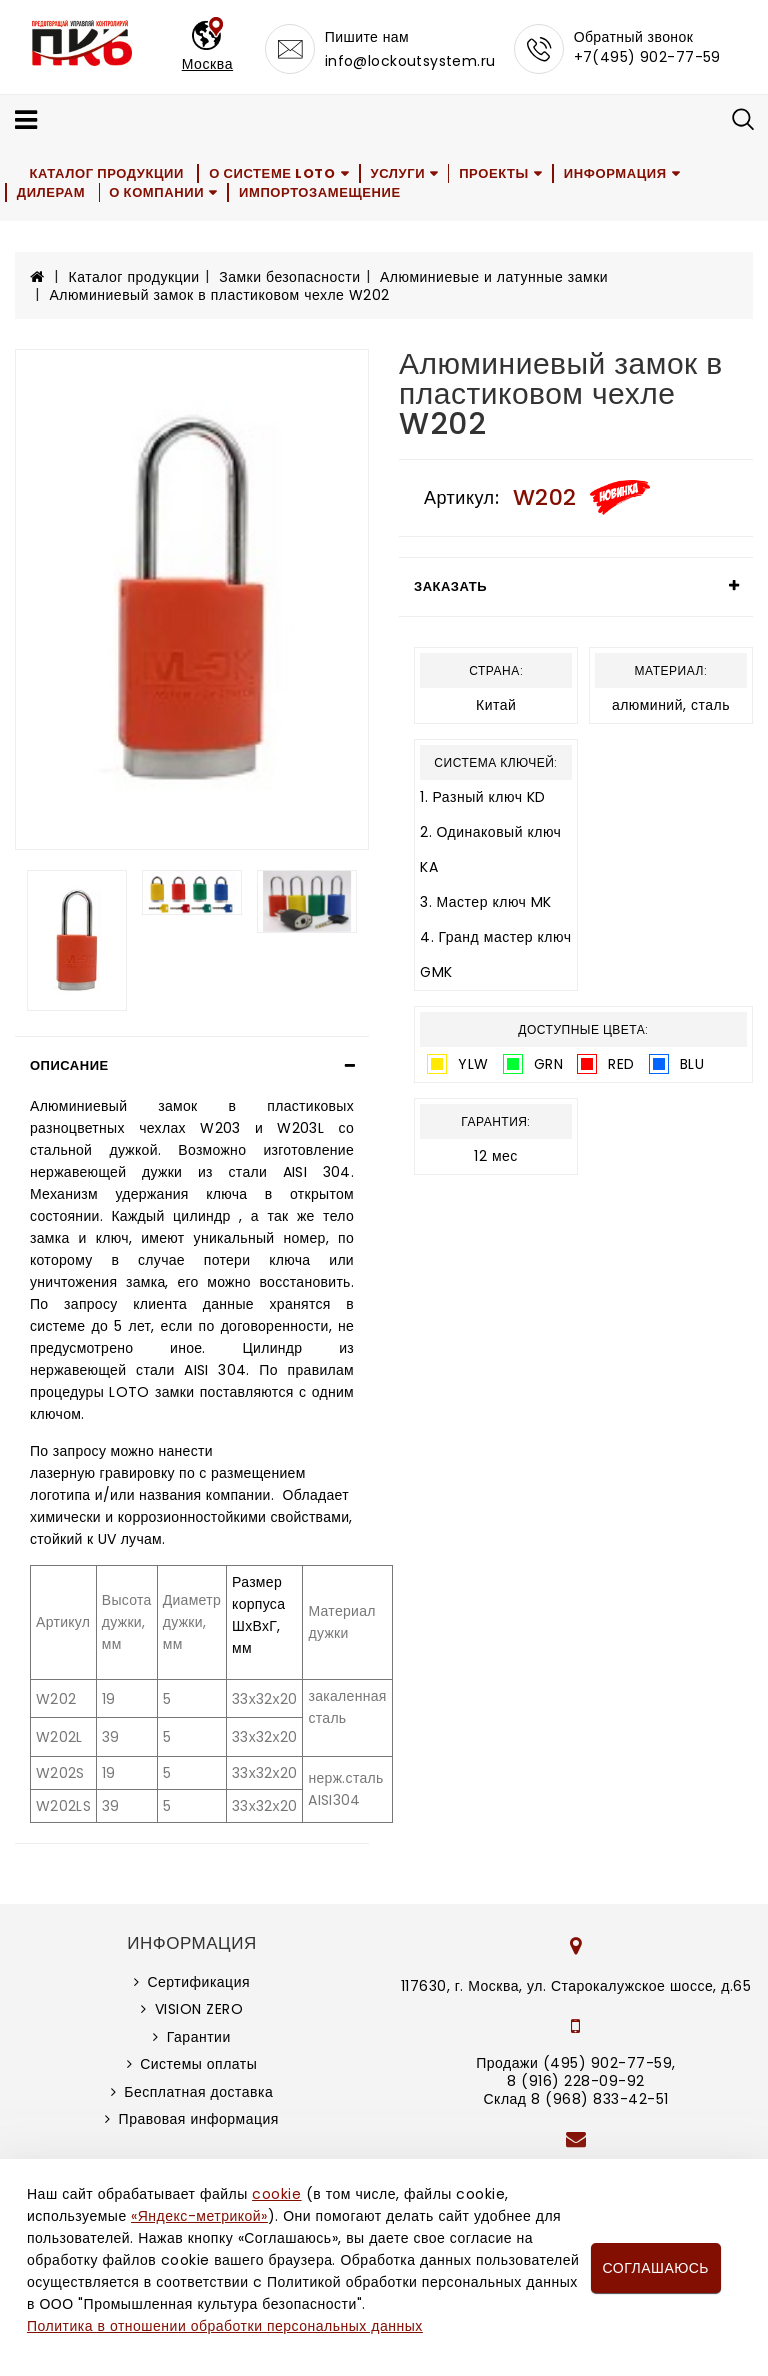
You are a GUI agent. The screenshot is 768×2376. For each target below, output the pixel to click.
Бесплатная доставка (198, 2092)
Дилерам (51, 192)
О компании (158, 192)
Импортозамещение (322, 192)
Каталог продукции (107, 173)
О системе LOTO (273, 173)
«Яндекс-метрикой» (199, 2216)
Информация (619, 173)
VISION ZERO (199, 2009)
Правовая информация (199, 2119)
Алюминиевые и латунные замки (494, 277)
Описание (69, 1065)
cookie (276, 2194)
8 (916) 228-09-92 (576, 2081)
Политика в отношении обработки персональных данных (225, 2326)
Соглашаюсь (656, 2268)
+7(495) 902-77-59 (647, 57)
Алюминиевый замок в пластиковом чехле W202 (220, 295)
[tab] (192, 1066)
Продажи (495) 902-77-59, (575, 2063)
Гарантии (199, 2037)
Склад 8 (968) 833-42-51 (575, 2099)
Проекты (498, 173)
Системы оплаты (198, 2064)
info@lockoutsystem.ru (410, 61)
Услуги (399, 173)
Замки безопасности (289, 277)
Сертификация (198, 1982)
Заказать (450, 586)
